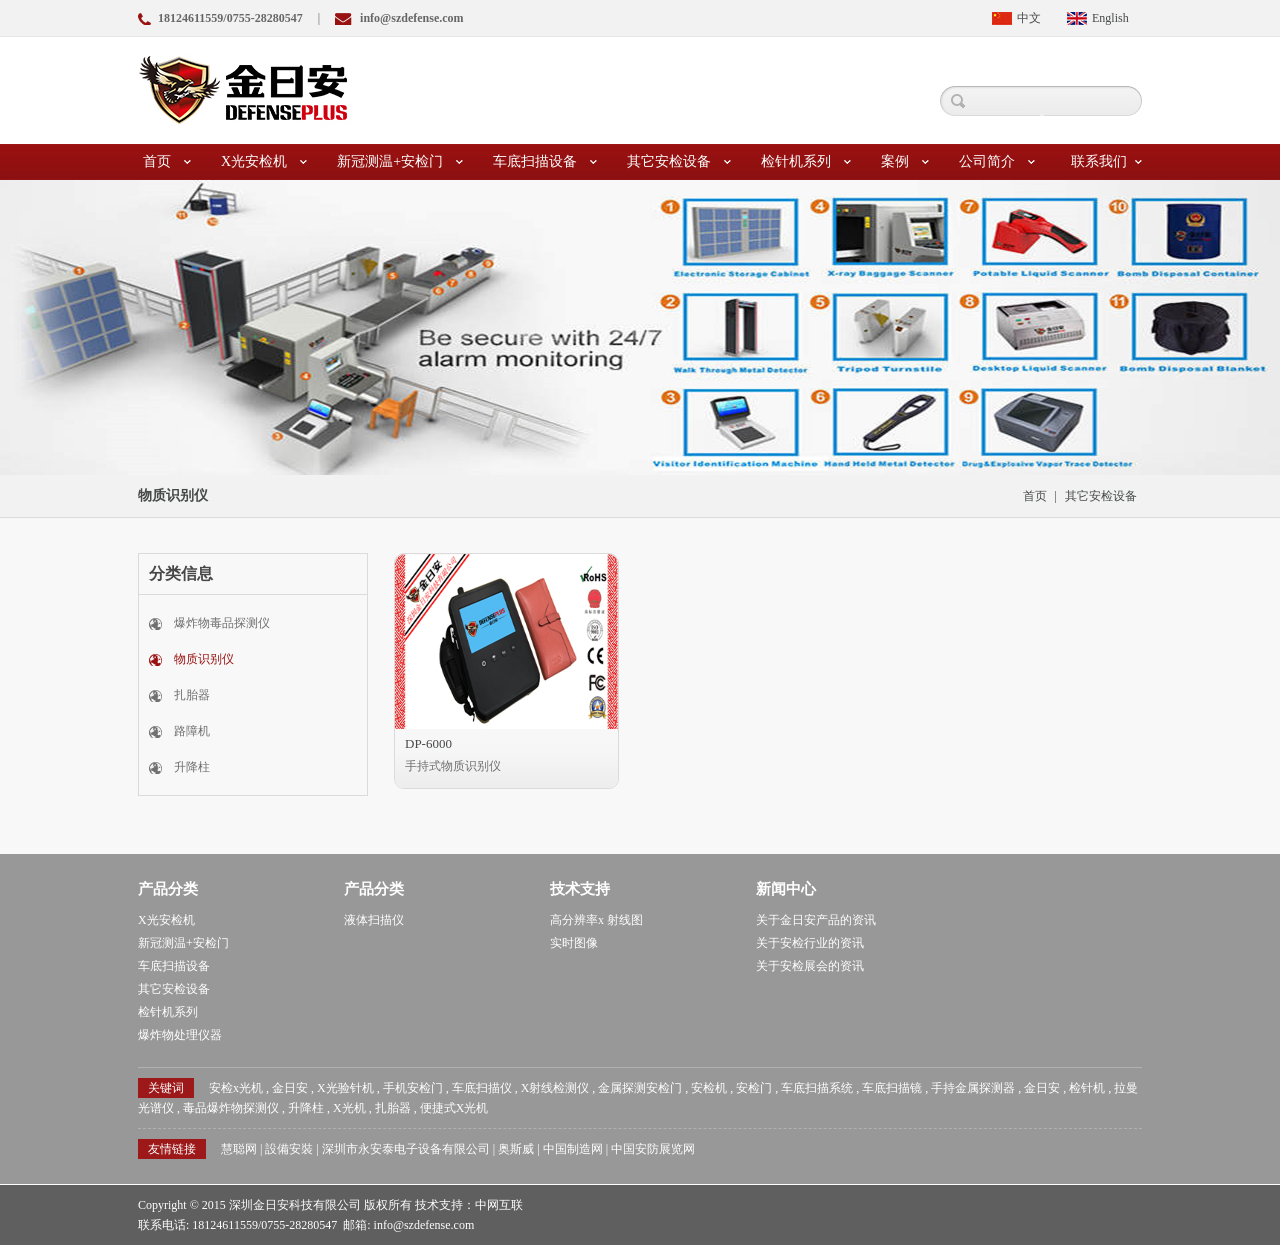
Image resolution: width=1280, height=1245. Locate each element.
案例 (905, 162)
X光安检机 (264, 162)
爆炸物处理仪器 (180, 1035)
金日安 (290, 1088)
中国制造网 (573, 1149)
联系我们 (1106, 162)
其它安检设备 (679, 162)
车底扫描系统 (817, 1088)
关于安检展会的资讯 (810, 966)
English (1110, 18)
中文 (1029, 18)
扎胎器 (192, 695)
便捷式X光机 (454, 1108)
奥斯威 (516, 1149)
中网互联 (499, 1205)
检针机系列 (806, 162)
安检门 (754, 1088)
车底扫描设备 (545, 162)
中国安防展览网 (653, 1149)
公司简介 (997, 162)
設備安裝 (289, 1149)
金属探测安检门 (640, 1088)
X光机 (349, 1108)
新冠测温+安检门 (400, 162)
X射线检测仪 (555, 1088)
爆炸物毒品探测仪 (222, 623)
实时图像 (574, 943)
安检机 (709, 1088)
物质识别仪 (204, 659)
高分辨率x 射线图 (596, 920)
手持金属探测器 (973, 1088)
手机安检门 (413, 1088)
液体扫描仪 (374, 920)
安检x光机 (236, 1088)
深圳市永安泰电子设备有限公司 (406, 1149)
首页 (167, 162)
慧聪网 (239, 1149)
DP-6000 (428, 743)
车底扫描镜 (892, 1088)
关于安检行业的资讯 (810, 943)
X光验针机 (345, 1088)
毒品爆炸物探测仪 (231, 1108)
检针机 (1087, 1088)
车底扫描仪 (482, 1088)
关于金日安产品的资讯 (816, 920)
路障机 (192, 731)
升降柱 (192, 767)
